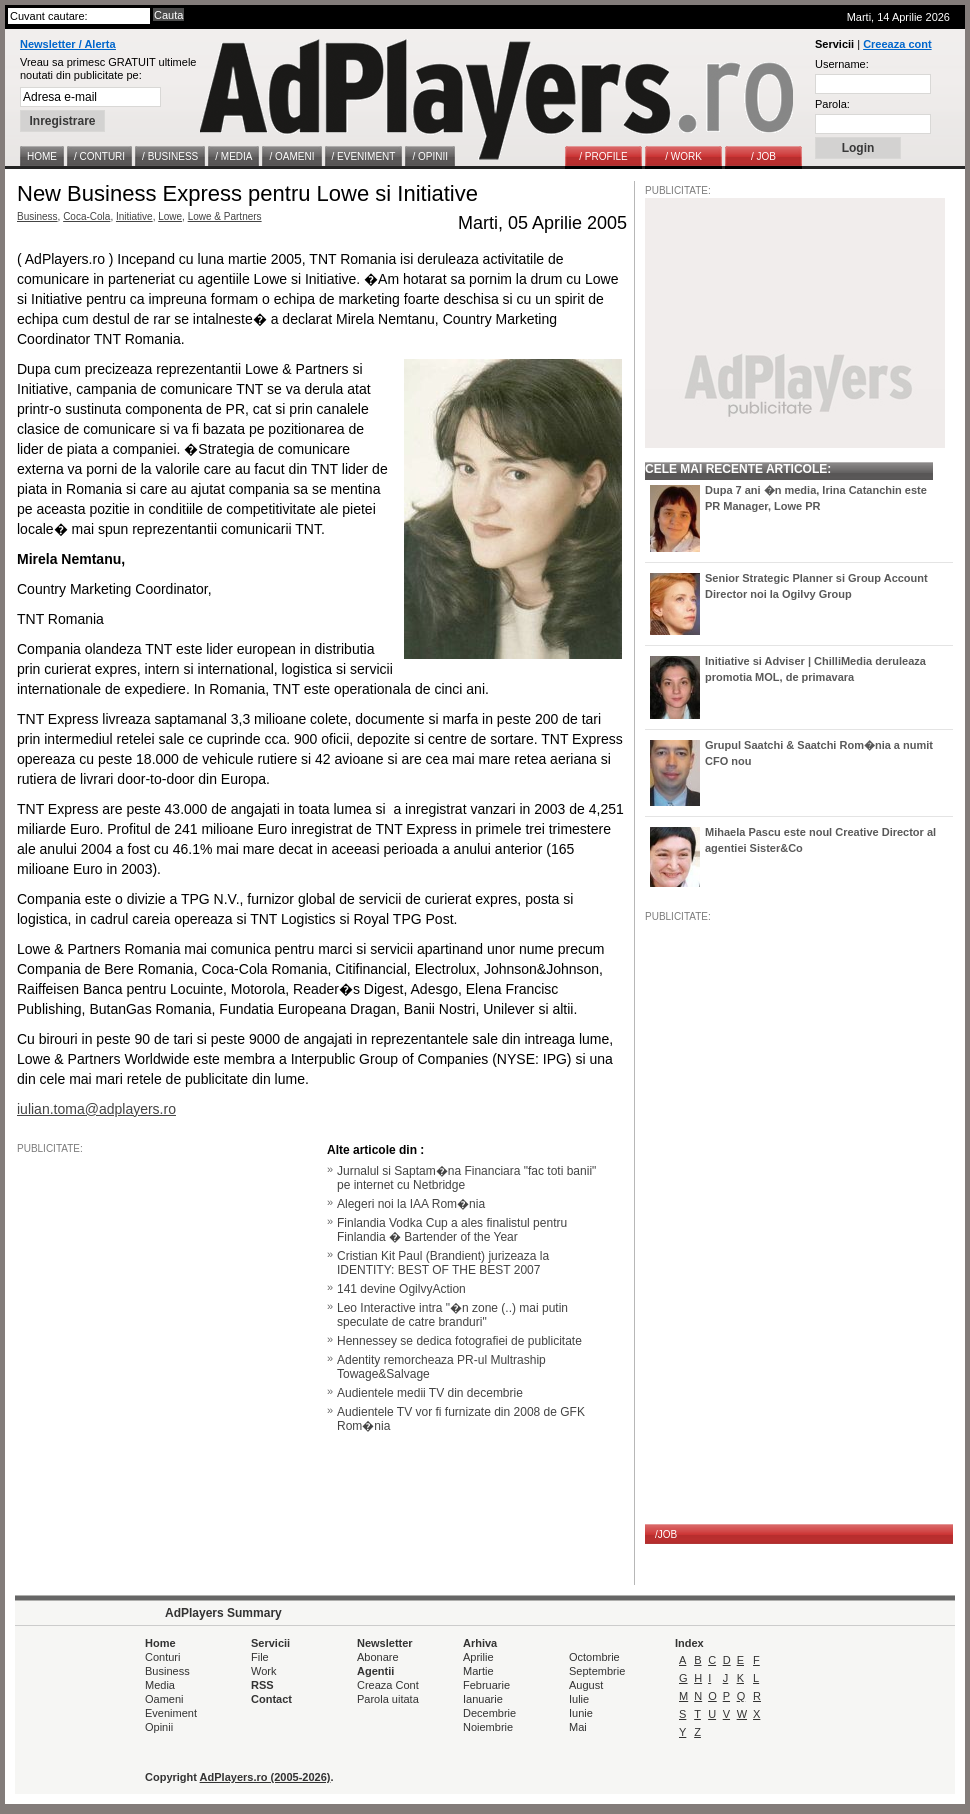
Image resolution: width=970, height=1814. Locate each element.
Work (263, 1671)
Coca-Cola (86, 216)
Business (37, 216)
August (586, 1685)
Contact (271, 1699)
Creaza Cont (388, 1685)
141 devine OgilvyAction (401, 1289)
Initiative (134, 216)
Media (160, 1685)
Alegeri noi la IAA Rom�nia (411, 1204)
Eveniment (171, 1713)
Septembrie (597, 1671)
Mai (578, 1727)
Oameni (164, 1699)
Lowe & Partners (225, 216)
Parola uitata (388, 1699)
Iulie (579, 1699)
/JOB (666, 1534)
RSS (262, 1685)
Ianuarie (483, 1699)
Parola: (832, 104)
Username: (842, 64)
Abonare (378, 1657)
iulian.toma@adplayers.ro (96, 1109)
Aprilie (478, 1657)
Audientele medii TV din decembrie (430, 1393)
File (260, 1657)
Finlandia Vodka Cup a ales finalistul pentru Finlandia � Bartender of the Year (452, 1230)
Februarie (486, 1685)
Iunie (581, 1713)
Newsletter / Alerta (68, 44)
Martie (478, 1671)
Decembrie (489, 1713)
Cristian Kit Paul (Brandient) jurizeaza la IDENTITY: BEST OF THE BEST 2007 (443, 1263)
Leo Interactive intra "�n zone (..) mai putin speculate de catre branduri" (452, 1315)
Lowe (170, 216)
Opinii (159, 1727)
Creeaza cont (897, 44)
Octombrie (594, 1657)
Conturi (162, 1657)
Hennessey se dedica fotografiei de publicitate (459, 1341)
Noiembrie (488, 1727)
